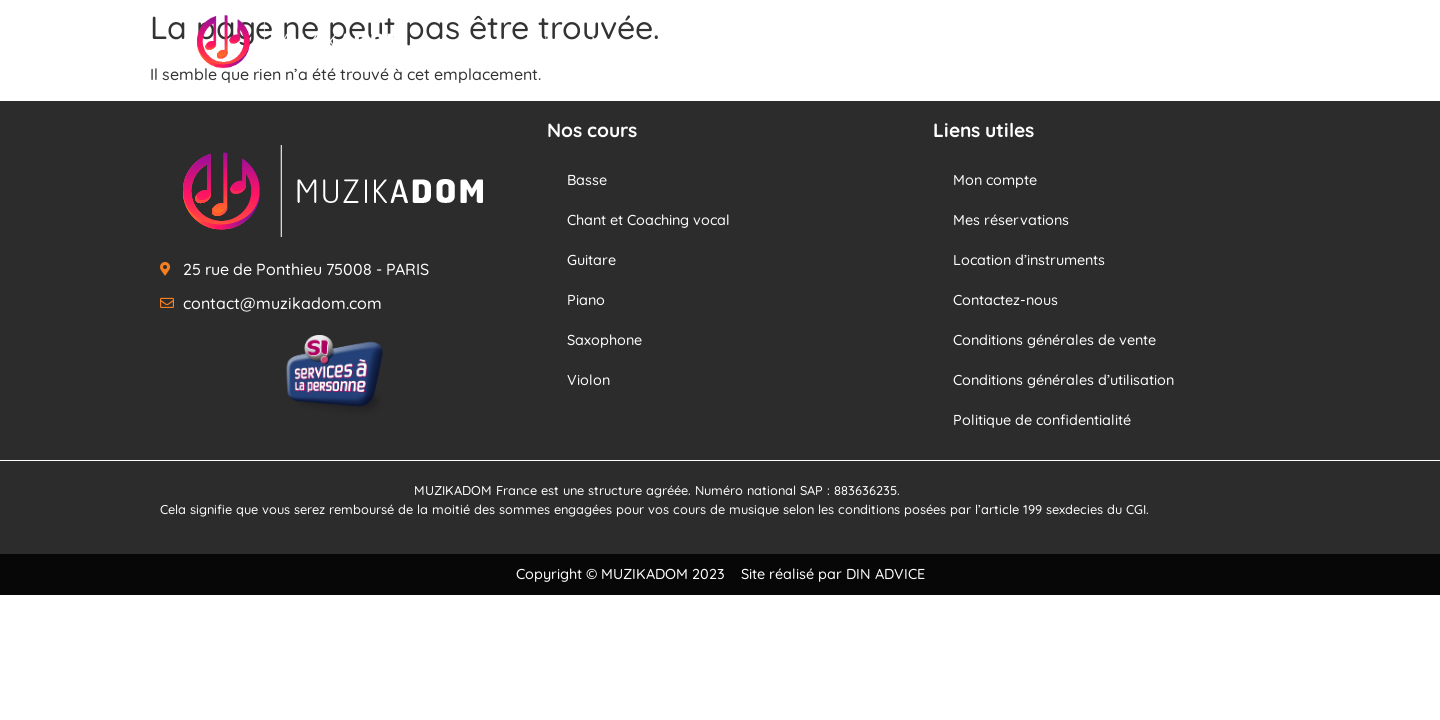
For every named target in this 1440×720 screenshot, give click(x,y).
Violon (588, 380)
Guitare (591, 260)
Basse (587, 180)
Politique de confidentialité (1042, 420)
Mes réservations (1011, 220)
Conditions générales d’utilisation (1063, 380)
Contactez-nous (1005, 300)
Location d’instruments (1029, 260)
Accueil (525, 42)
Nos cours (638, 42)
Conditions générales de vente (1054, 340)
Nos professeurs (787, 42)
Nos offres (927, 42)
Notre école (1050, 42)
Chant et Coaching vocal (648, 220)
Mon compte (995, 180)
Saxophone (604, 340)
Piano (586, 300)
